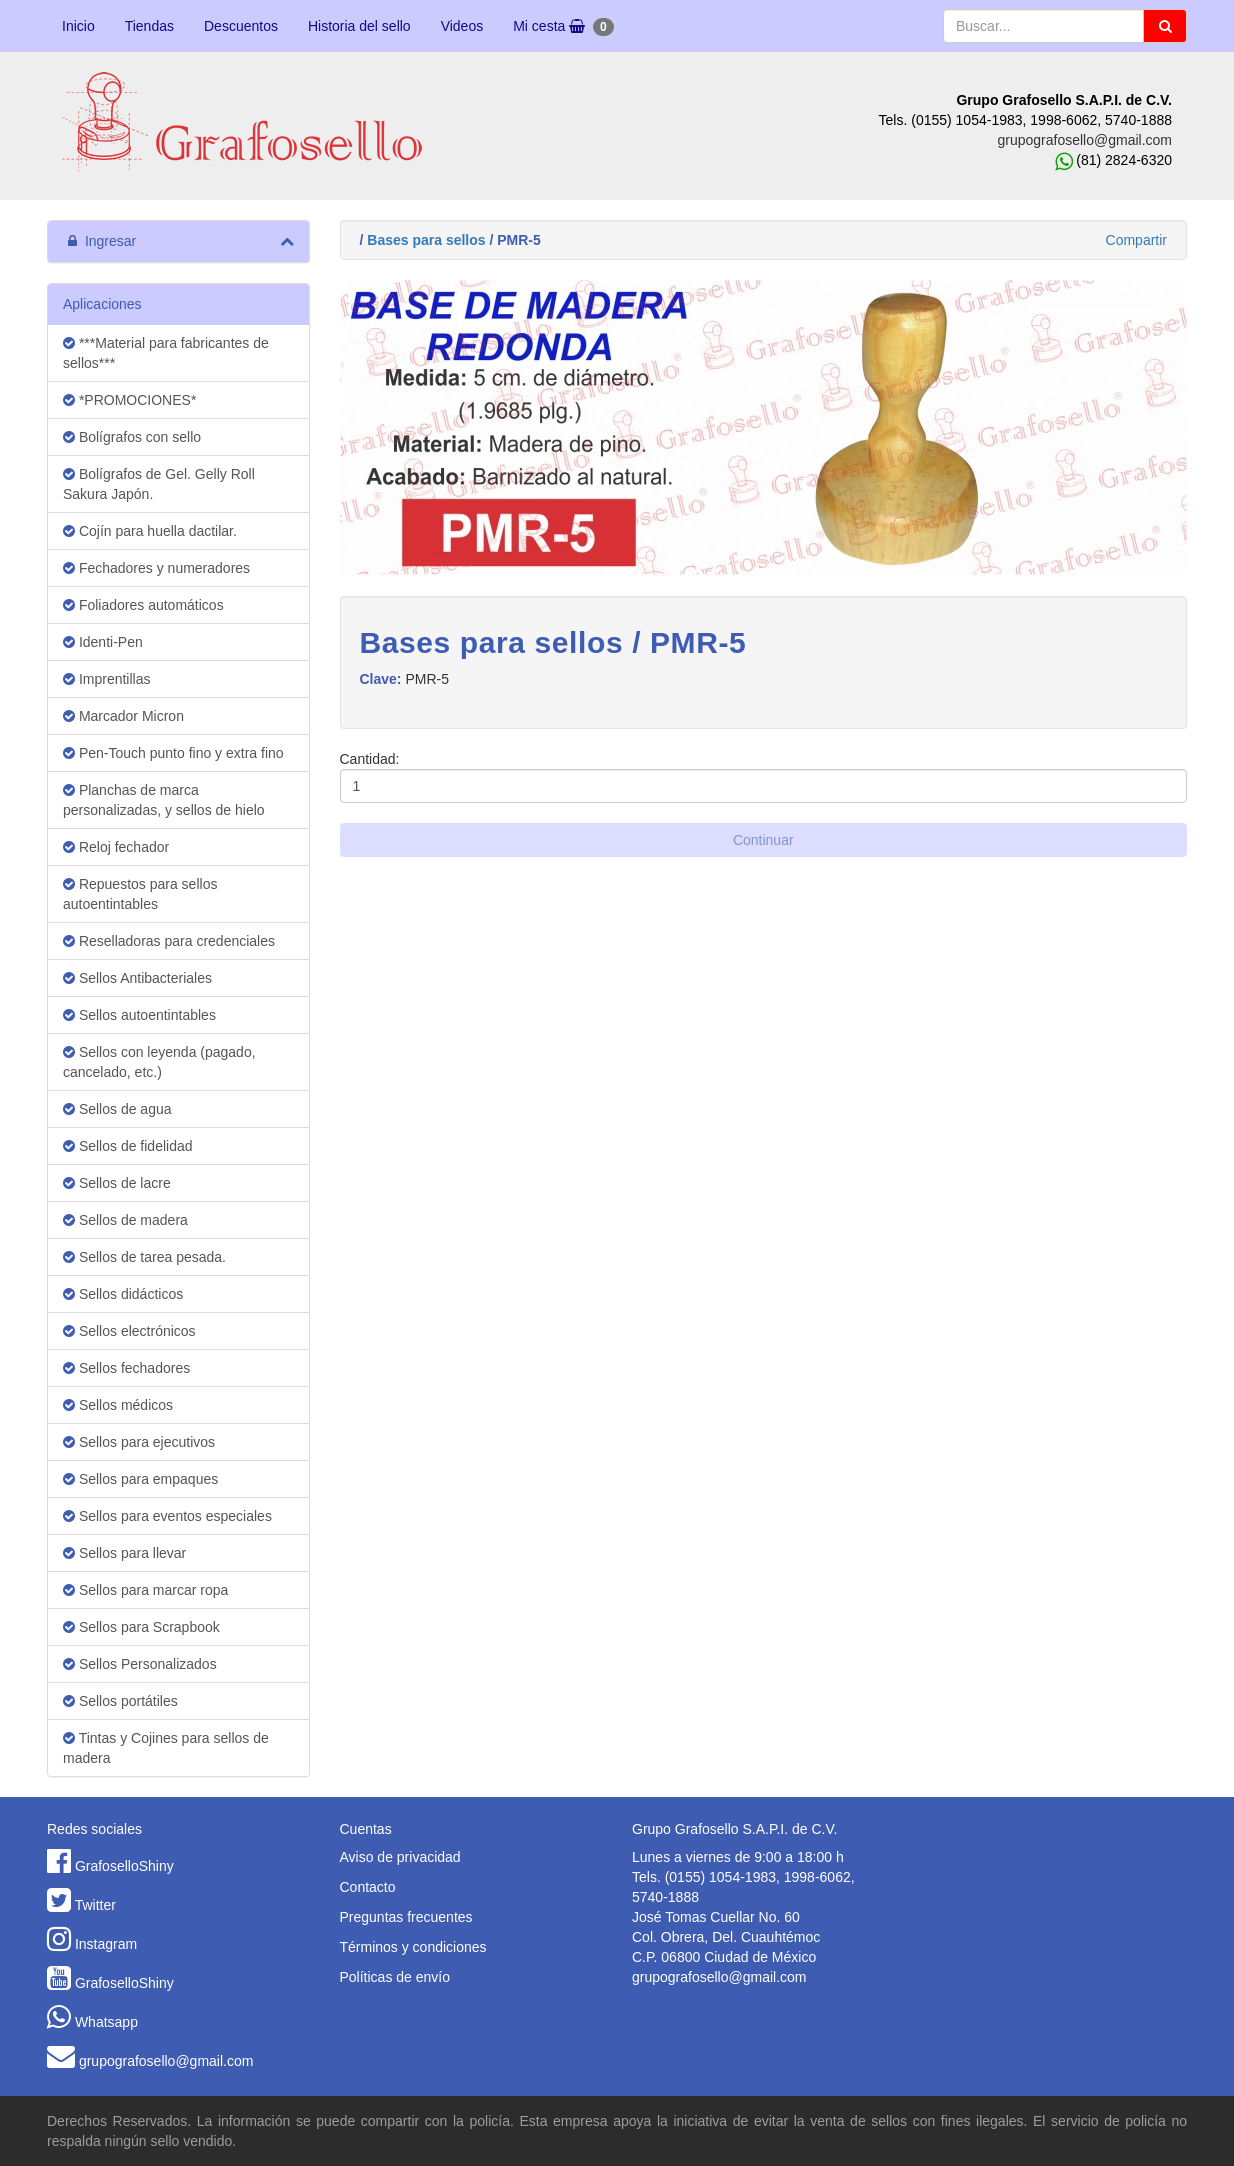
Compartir (1136, 240)
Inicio (78, 26)
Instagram (106, 1944)
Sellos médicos (118, 1405)
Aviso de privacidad (400, 1857)
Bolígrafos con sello (132, 437)
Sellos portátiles (120, 1701)
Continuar (763, 840)
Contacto (368, 1887)
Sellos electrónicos (129, 1331)
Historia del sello (359, 26)
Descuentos (241, 26)
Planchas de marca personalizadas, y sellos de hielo (164, 800)
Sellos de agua (117, 1109)
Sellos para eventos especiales (167, 1516)
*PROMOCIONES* (129, 400)
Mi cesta (563, 27)
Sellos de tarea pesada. (144, 1257)
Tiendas (149, 26)
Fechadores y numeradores (156, 568)
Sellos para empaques (140, 1479)
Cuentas (366, 1829)
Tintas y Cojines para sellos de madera (166, 1748)
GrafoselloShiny (124, 1866)
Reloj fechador (116, 847)
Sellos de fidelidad (128, 1146)
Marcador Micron (123, 716)
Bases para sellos (426, 240)
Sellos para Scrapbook (141, 1627)
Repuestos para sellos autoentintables (140, 894)
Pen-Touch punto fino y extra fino (173, 753)
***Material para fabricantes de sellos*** (166, 353)
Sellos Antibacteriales (137, 978)
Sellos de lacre (117, 1183)
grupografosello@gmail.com (1084, 140)
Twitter (95, 1905)
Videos (462, 26)
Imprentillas (106, 679)
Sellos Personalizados (140, 1664)
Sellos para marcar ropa (145, 1590)
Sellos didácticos (123, 1294)
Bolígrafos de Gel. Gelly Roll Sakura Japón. (159, 484)
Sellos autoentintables (139, 1015)
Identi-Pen (103, 642)
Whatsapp (106, 2022)
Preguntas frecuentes (406, 1917)
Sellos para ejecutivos (139, 1442)
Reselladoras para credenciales (169, 941)
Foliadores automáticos (143, 605)
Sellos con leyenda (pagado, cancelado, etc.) (159, 1062)
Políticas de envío (395, 1977)
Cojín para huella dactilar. (150, 531)
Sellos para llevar (124, 1553)
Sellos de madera (125, 1220)
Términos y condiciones (413, 1947)
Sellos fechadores (126, 1368)
